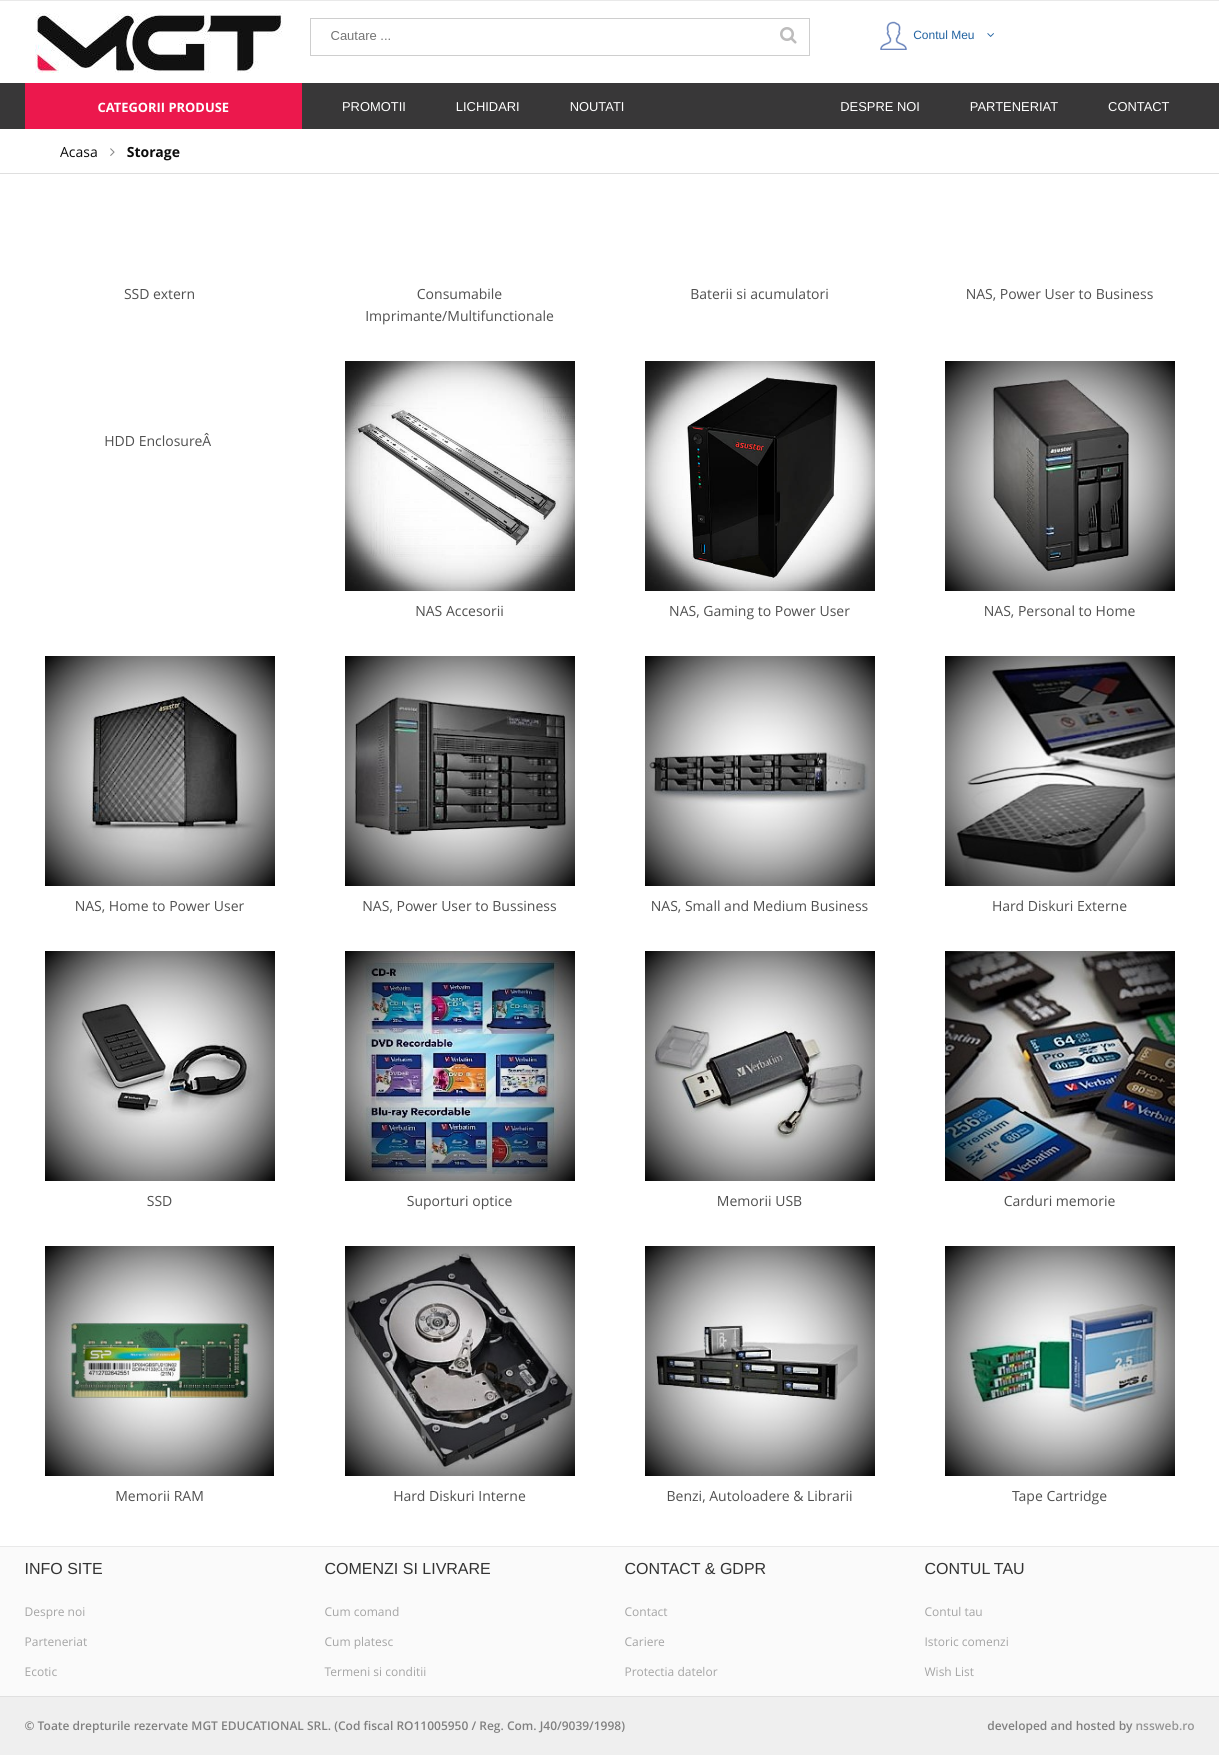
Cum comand (362, 1612)
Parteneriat (56, 1642)
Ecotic (41, 1672)
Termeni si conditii (376, 1672)
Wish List (950, 1672)
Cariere (645, 1642)
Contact (646, 1612)
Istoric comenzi (967, 1642)
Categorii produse (163, 107)
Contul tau (954, 1612)
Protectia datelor (671, 1672)
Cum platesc (359, 1642)
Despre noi (55, 1612)
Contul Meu (937, 31)
